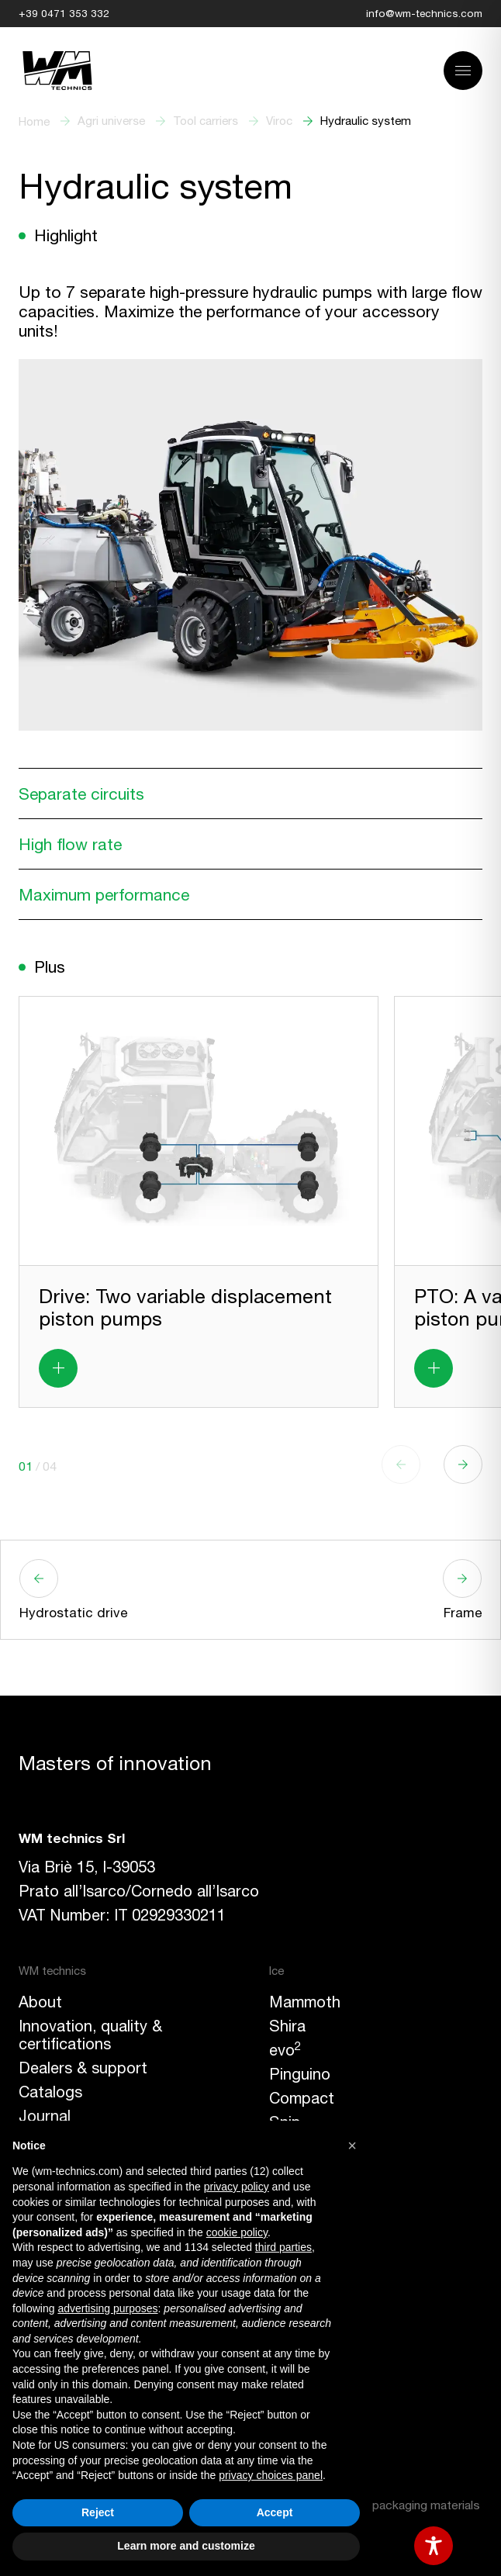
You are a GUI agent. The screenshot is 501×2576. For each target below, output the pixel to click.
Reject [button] (97, 2512)
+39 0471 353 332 (64, 13)
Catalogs (50, 2092)
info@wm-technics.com (424, 13)
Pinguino (299, 2074)
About (40, 2002)
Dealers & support (83, 2067)
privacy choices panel (271, 2475)
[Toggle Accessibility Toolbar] (433, 2546)
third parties (283, 2247)
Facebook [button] (304, 2320)
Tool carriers (205, 120)
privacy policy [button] (236, 2186)
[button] (463, 1464)
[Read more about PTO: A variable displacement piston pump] (433, 1368)
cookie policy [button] (237, 2232)
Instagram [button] (304, 2344)
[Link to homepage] (57, 70)
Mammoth (304, 2002)
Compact (301, 2098)
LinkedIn (298, 2368)
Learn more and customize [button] (185, 2546)
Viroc (279, 120)
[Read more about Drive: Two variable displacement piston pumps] (58, 1368)
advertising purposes (107, 2308)
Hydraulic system (365, 120)
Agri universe (111, 120)
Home (34, 121)
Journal (45, 2116)
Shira (287, 2026)
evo (285, 2049)
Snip (285, 2122)
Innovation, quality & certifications (90, 2034)
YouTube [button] (299, 2392)
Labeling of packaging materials (394, 2505)
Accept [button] (275, 2512)
